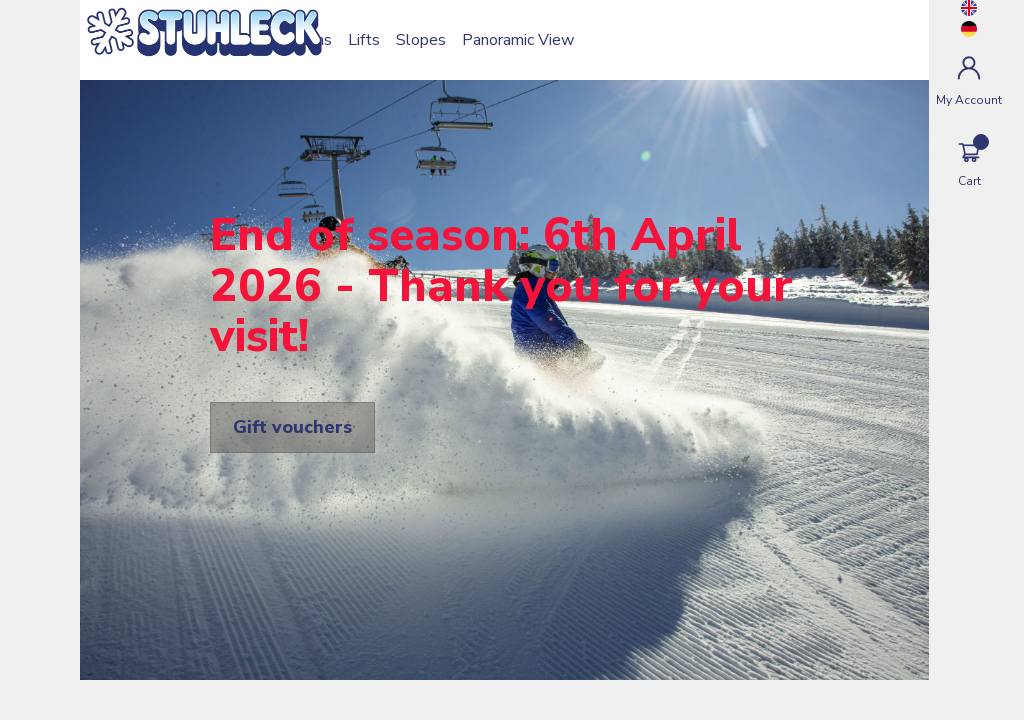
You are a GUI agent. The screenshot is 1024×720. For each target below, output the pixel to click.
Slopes (421, 40)
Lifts (364, 40)
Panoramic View (518, 40)
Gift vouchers (292, 427)
